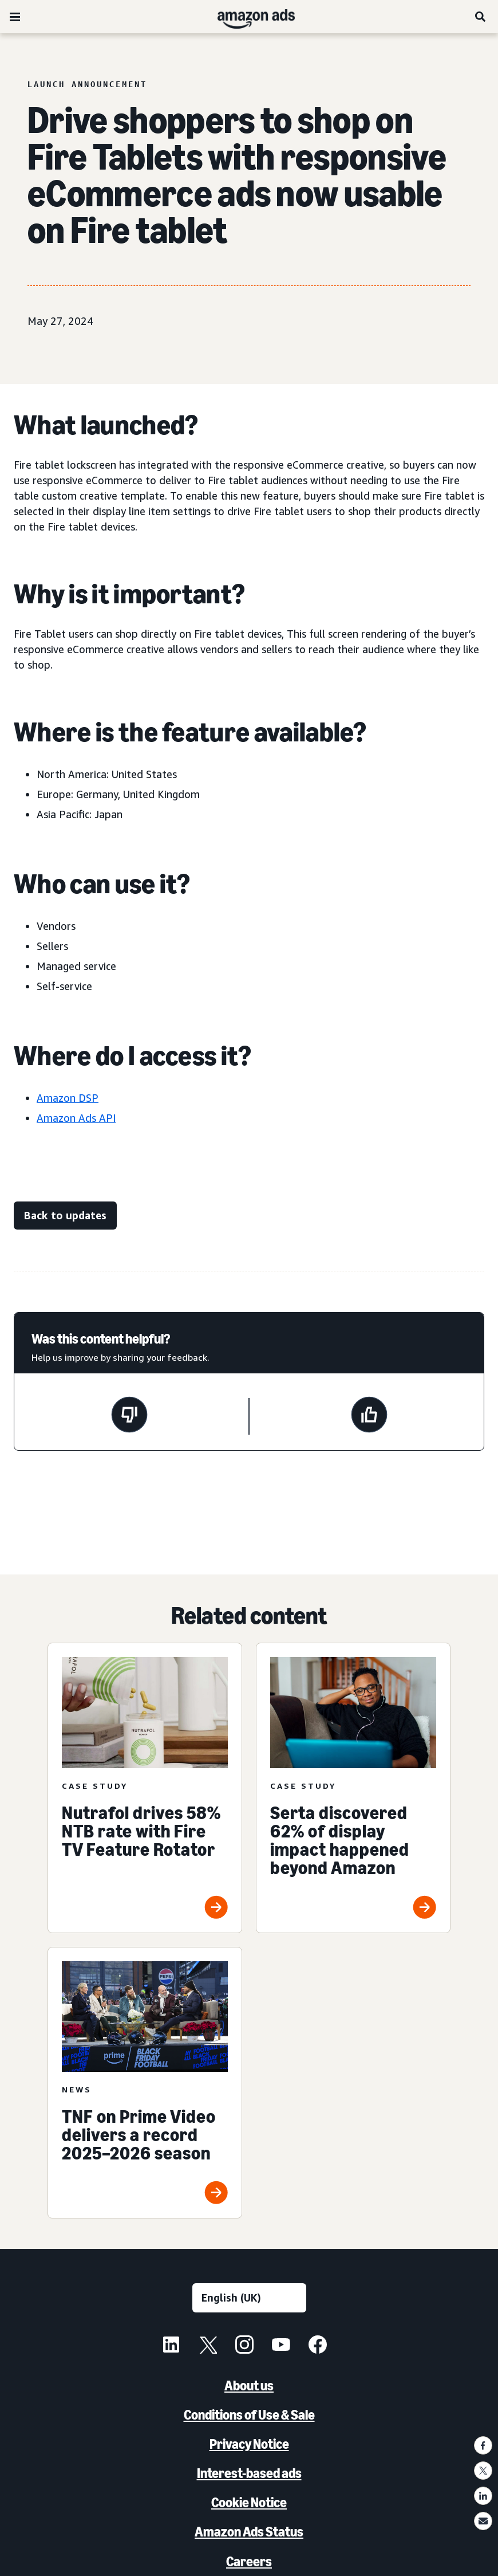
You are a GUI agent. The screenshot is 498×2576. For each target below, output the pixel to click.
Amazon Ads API (76, 1118)
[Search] (481, 16)
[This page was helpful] (369, 1416)
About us (249, 2385)
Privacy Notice (249, 2444)
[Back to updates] (65, 1215)
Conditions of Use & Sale (249, 2414)
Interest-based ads (249, 2473)
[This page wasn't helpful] (129, 1416)
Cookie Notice (249, 2502)
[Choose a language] (249, 2297)
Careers (249, 2561)
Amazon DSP (67, 1097)
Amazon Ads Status (249, 2531)
